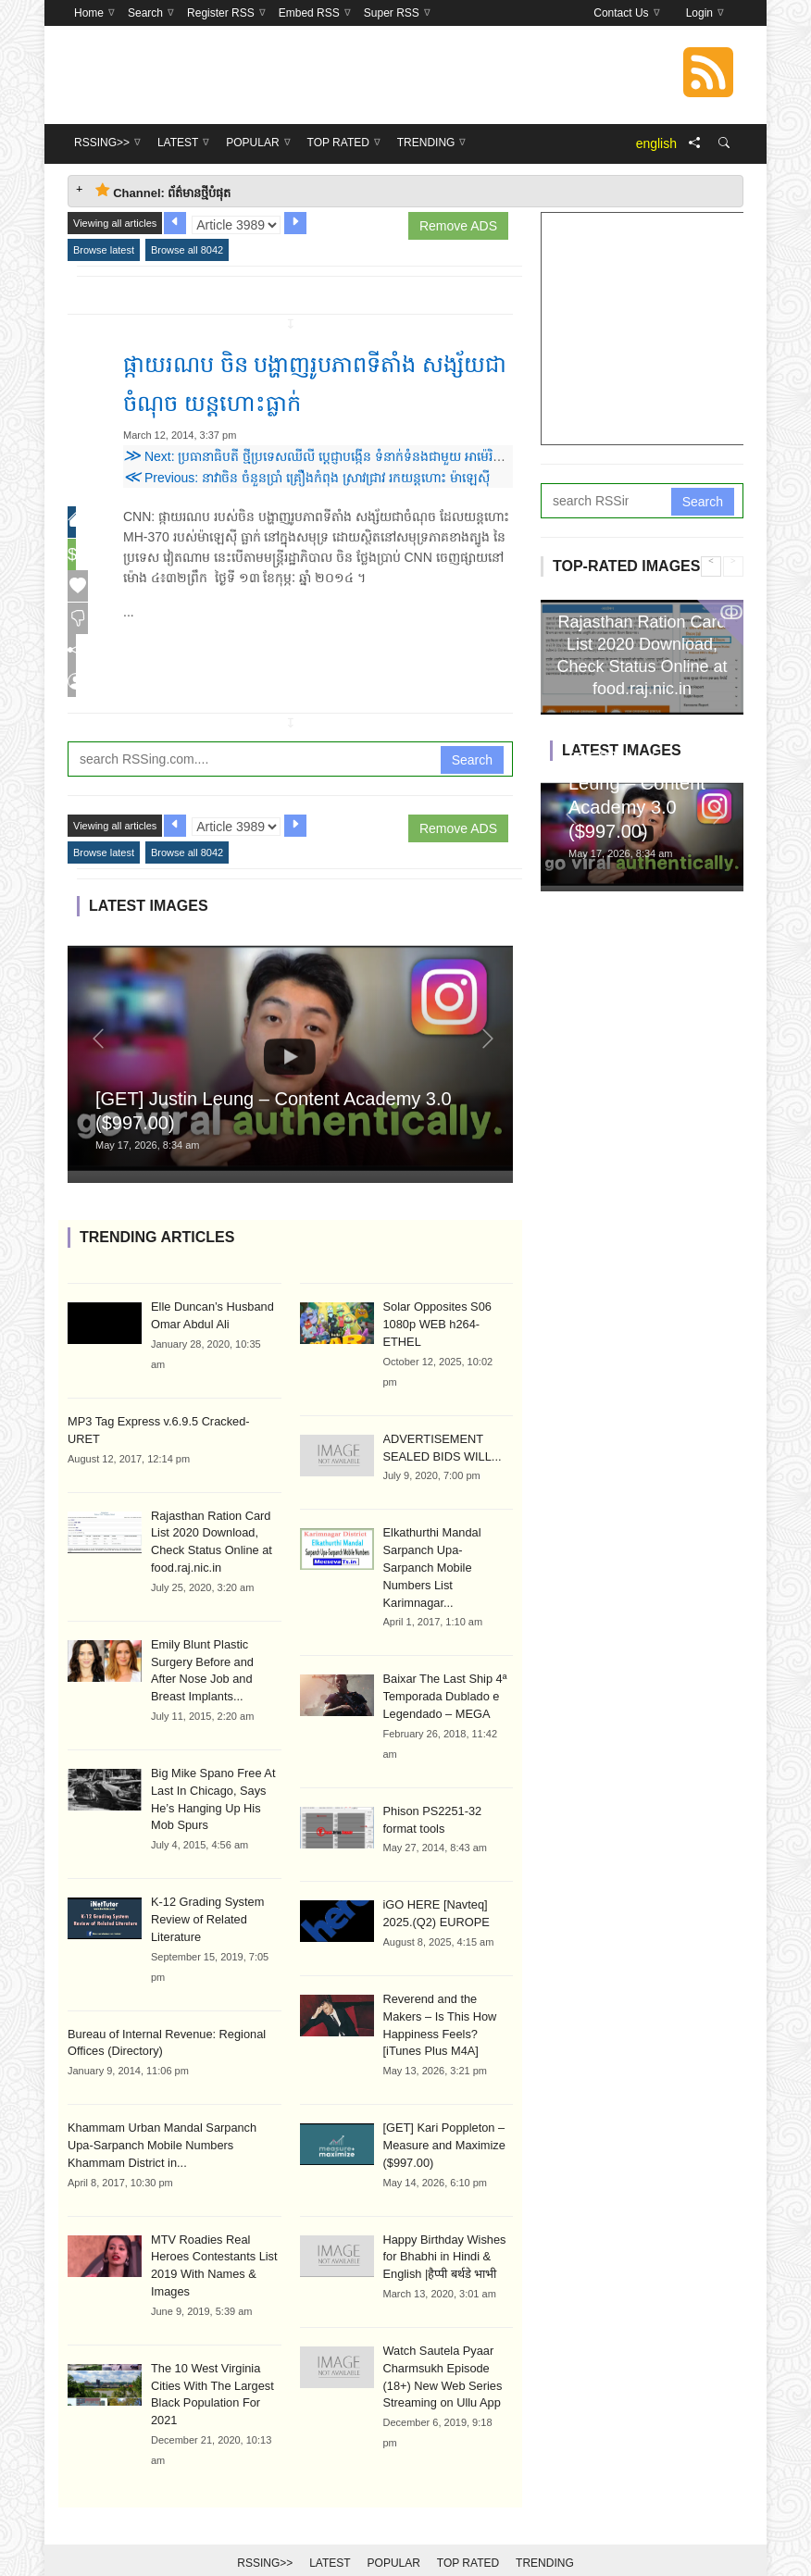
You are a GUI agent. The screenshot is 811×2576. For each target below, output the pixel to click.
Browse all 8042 (187, 249)
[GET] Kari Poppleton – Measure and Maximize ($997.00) (440, 2088)
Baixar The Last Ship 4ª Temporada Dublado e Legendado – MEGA (441, 1664)
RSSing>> (265, 2531)
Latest (329, 2531)
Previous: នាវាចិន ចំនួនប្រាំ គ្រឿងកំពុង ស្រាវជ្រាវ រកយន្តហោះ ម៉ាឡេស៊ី (306, 477)
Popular (394, 2531)
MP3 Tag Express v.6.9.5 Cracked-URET (168, 1429)
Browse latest (103, 249)
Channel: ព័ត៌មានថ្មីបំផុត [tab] (163, 191)
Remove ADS (458, 225)
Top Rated (468, 2531)
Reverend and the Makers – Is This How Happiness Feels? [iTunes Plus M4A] (447, 1979)
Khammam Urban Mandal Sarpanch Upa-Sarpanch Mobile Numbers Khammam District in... (170, 2121)
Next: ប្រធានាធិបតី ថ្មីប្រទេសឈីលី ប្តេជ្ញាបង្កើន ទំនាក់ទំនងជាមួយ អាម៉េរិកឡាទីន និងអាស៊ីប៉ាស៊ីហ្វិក (372, 456)
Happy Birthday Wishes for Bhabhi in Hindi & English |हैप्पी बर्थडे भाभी (441, 2197)
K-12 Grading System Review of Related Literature (204, 1899)
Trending (545, 2531)
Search (472, 768)
